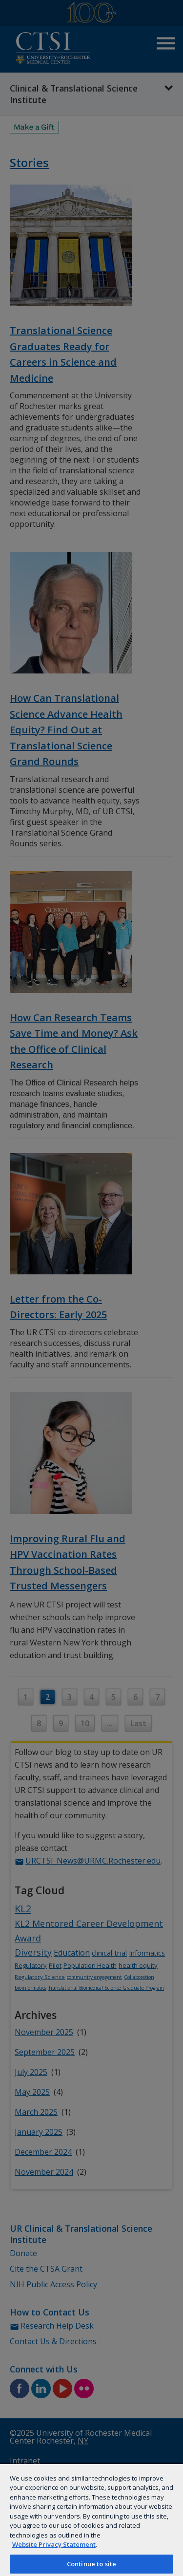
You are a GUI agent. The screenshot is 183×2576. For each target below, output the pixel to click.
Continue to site (91, 2563)
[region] (91, 2519)
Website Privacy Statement (54, 2544)
